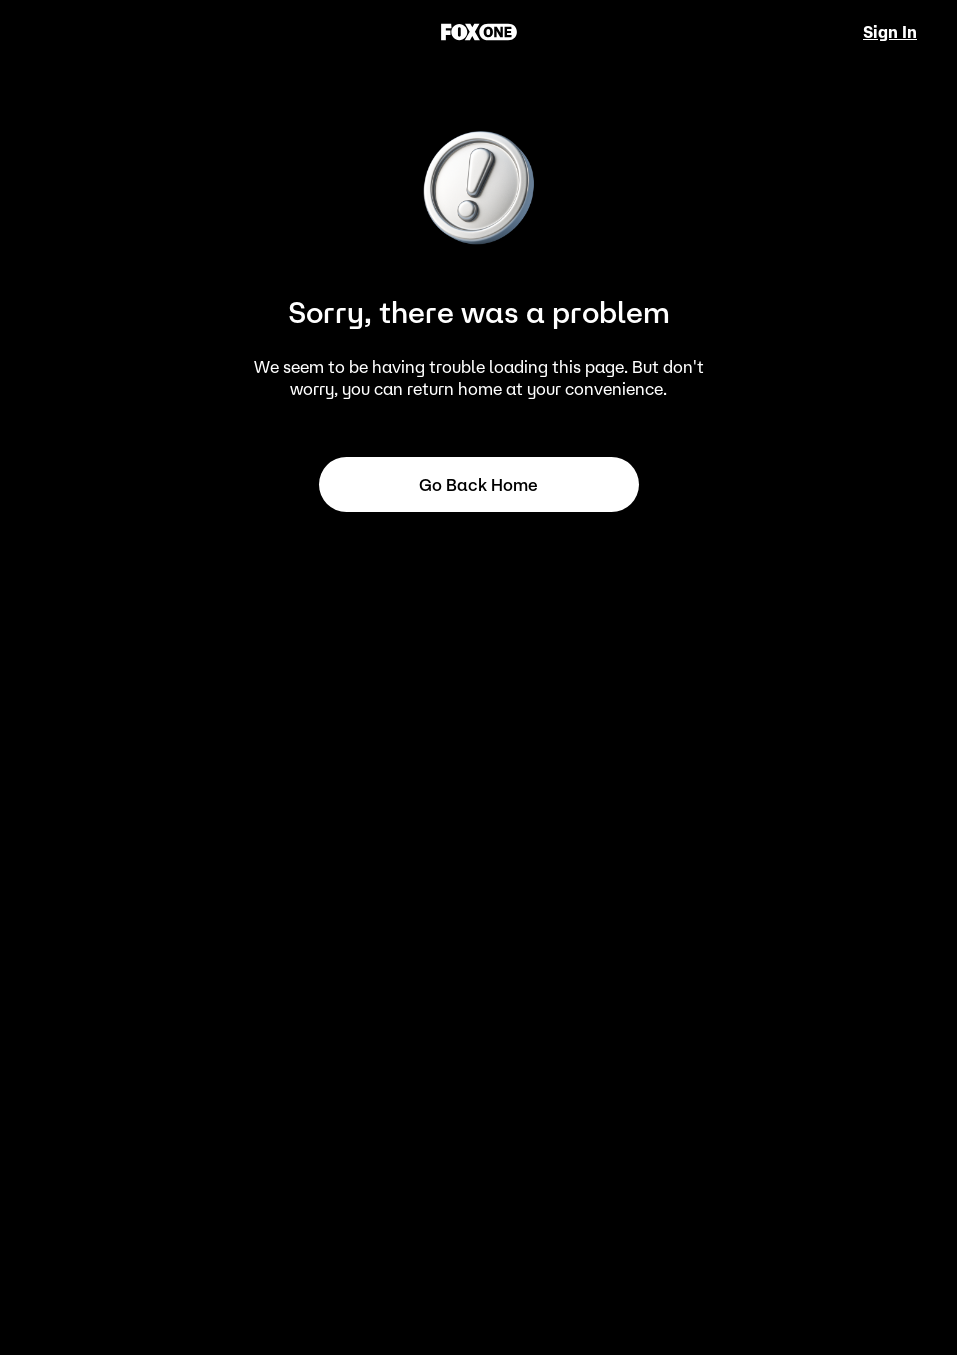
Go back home (478, 485)
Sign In (890, 32)
